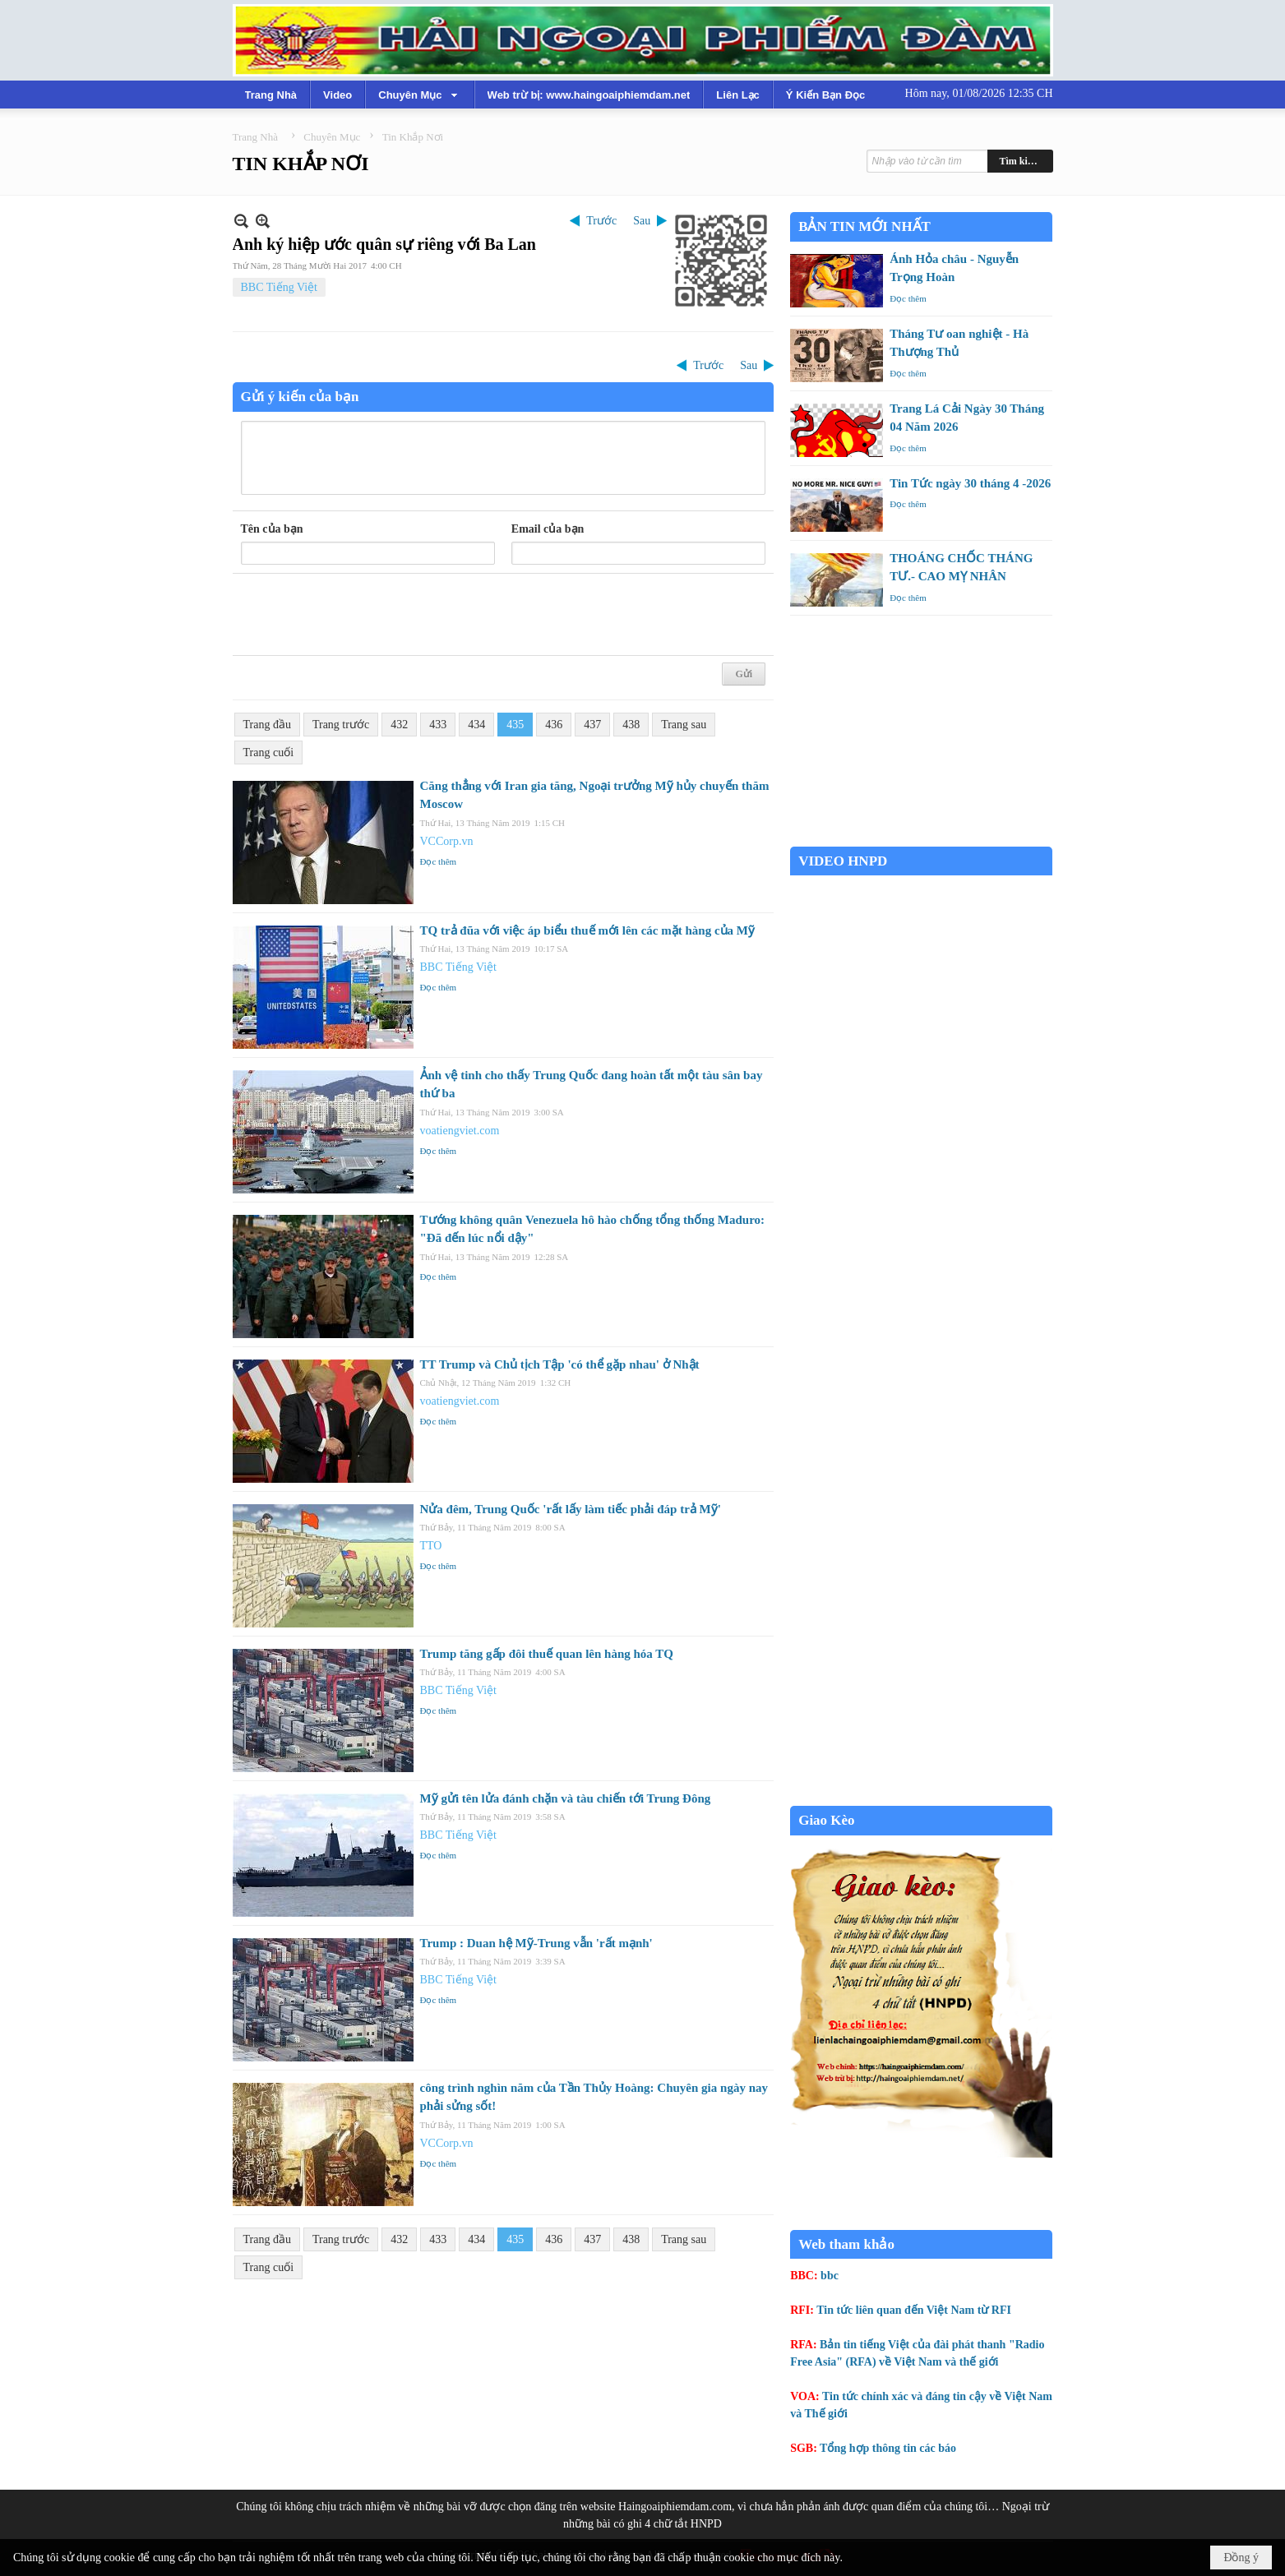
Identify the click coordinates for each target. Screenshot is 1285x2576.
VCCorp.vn (447, 841)
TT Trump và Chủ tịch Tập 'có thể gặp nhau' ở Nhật (560, 1364)
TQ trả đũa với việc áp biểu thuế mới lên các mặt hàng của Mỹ (588, 930)
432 (399, 724)
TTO (431, 1546)
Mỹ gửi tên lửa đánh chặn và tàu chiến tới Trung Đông (565, 1798)
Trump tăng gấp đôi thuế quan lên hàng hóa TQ (546, 1653)
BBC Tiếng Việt (279, 287)
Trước (601, 221)
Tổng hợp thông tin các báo (888, 2448)
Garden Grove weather (921, 838)
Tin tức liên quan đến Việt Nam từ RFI (913, 2310)
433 (437, 724)
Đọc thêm (438, 861)
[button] (419, 94)
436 (553, 724)
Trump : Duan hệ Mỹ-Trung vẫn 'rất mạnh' (536, 1943)
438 (631, 724)
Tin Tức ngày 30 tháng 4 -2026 (970, 483)
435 (515, 724)
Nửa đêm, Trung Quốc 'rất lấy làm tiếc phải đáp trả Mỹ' (570, 1509)
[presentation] (366, 615)
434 (476, 724)
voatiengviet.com (460, 1130)
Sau (641, 221)
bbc (829, 2275)
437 (592, 724)
